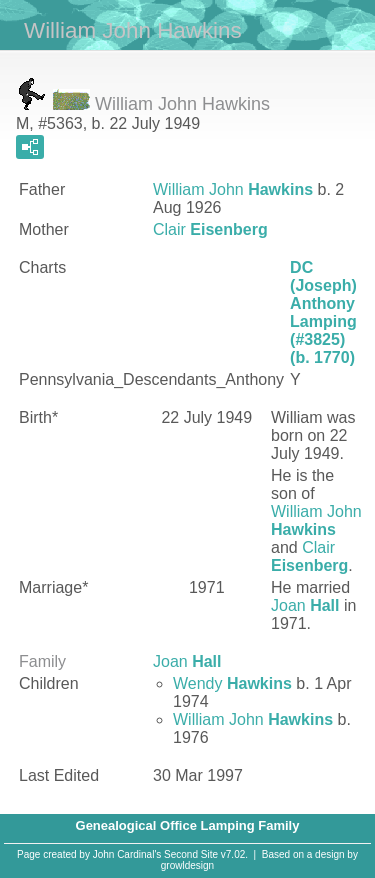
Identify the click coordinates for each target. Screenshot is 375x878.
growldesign (187, 865)
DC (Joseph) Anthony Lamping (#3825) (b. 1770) (323, 312)
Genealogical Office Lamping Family (188, 825)
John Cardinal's (127, 854)
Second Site (191, 854)
